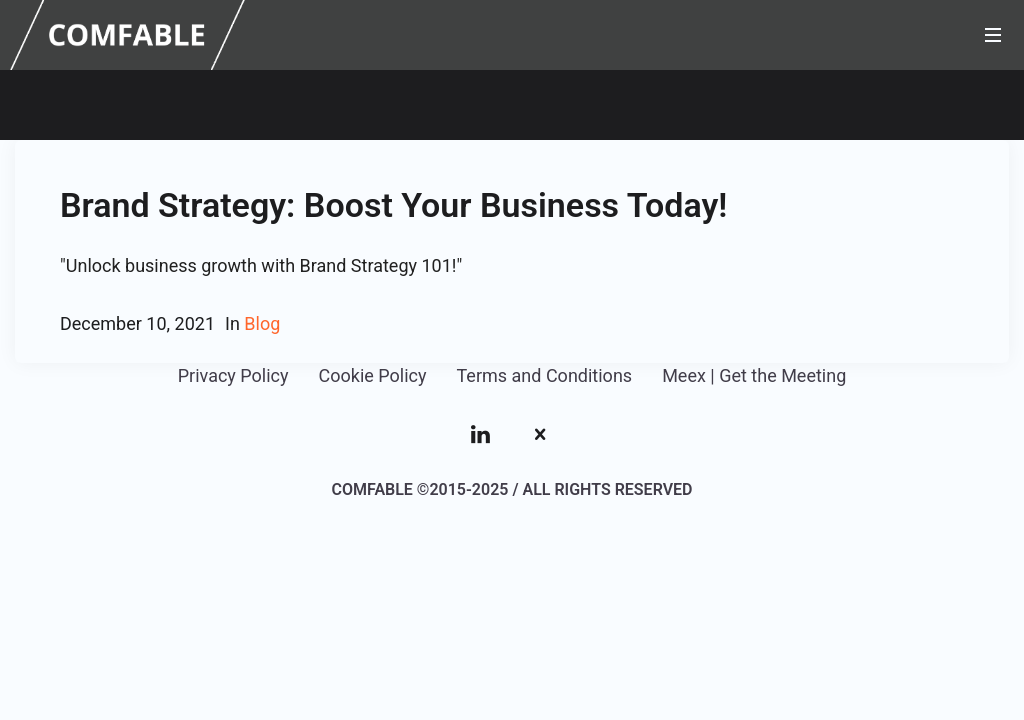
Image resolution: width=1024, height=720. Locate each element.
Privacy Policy (233, 375)
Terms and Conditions (545, 375)
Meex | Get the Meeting (754, 375)
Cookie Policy (373, 375)
